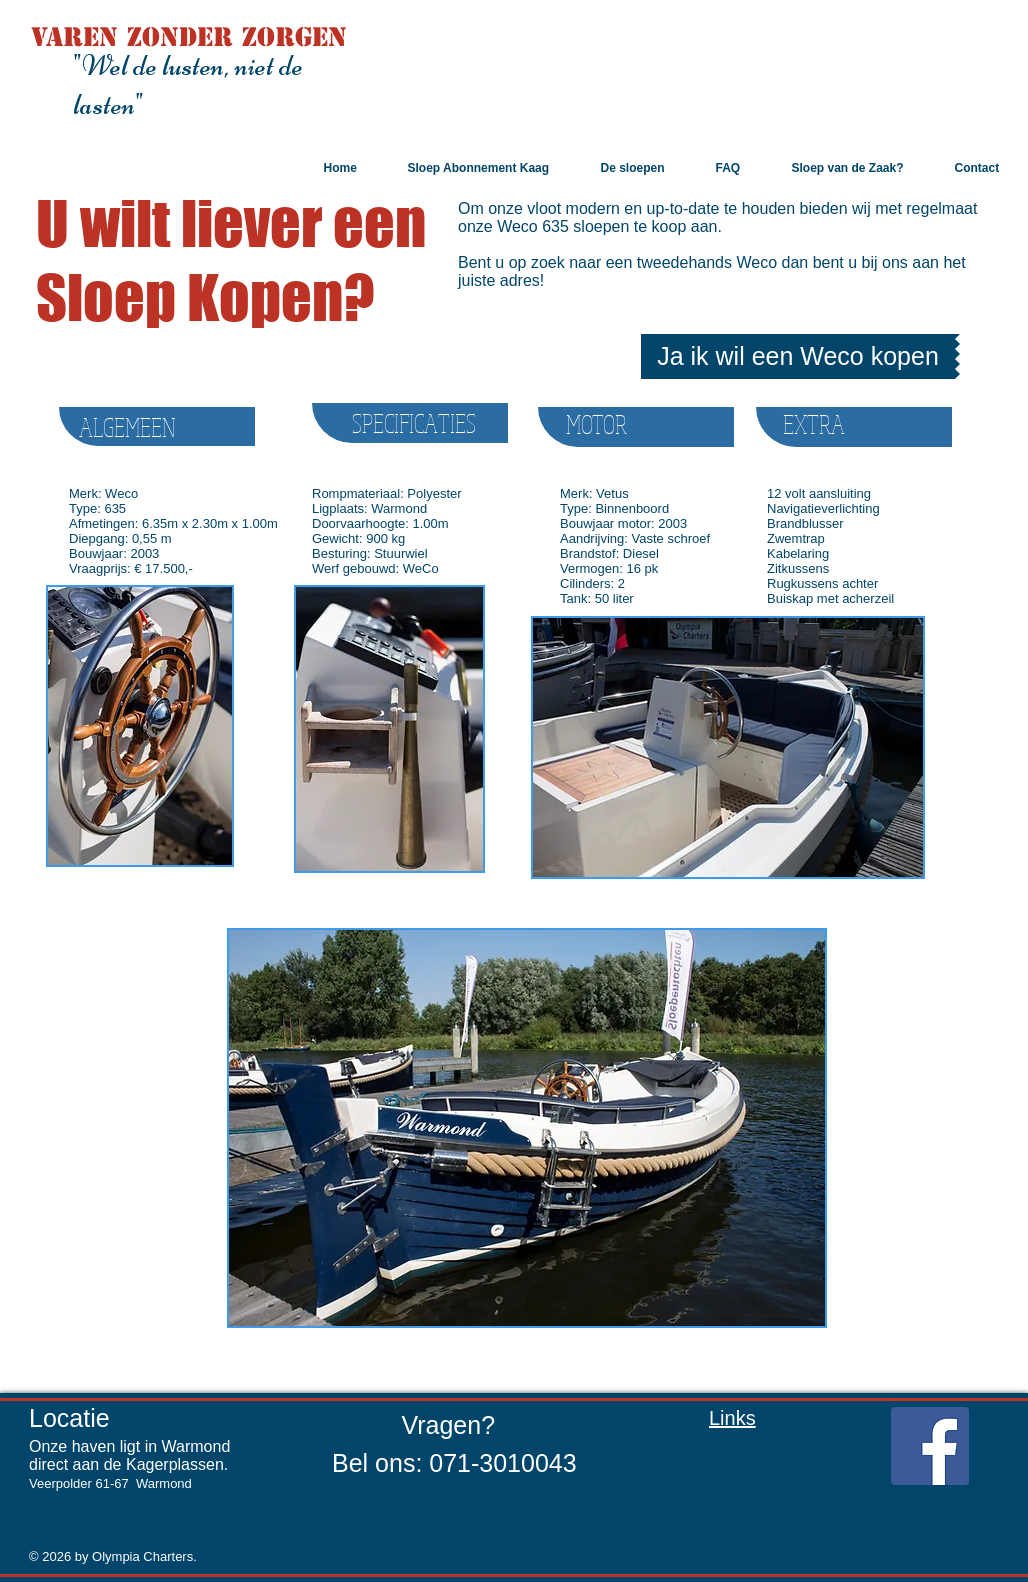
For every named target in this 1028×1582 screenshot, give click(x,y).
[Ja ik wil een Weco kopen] (798, 356)
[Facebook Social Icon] (930, 1446)
